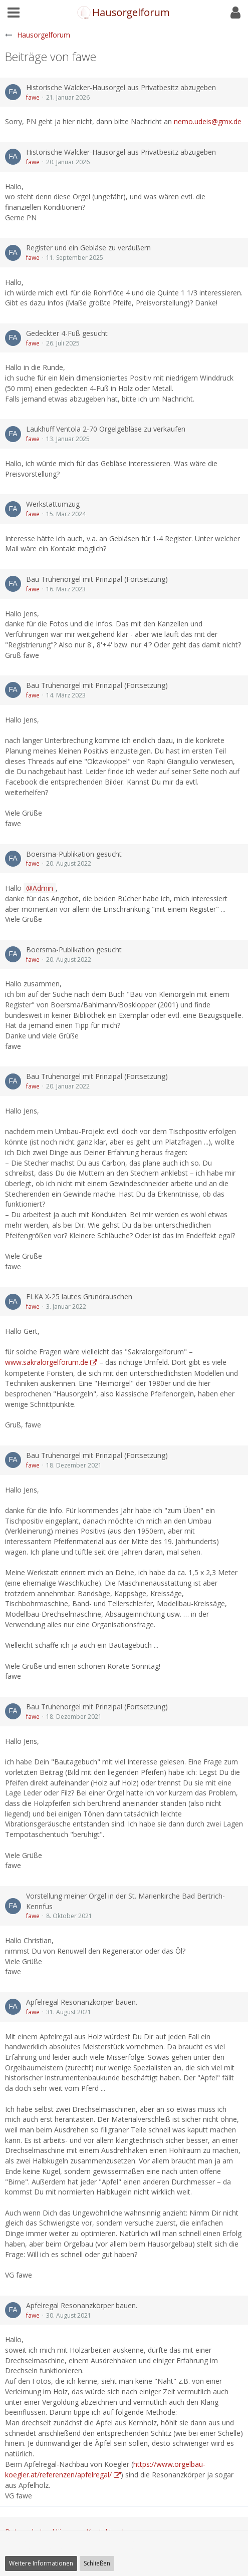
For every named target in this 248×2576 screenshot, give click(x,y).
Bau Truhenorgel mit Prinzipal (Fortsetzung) (97, 579)
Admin (43, 888)
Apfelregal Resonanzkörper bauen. (81, 2002)
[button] (13, 13)
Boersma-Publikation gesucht (74, 854)
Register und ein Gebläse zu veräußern (88, 247)
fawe (33, 97)
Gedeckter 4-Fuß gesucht (67, 333)
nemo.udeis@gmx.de (207, 121)
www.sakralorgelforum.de (46, 1362)
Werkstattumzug (53, 504)
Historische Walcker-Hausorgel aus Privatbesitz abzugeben (121, 87)
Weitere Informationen (41, 2563)
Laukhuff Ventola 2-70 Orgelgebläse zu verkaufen (105, 429)
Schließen (97, 2563)
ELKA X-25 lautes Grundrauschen (79, 1296)
